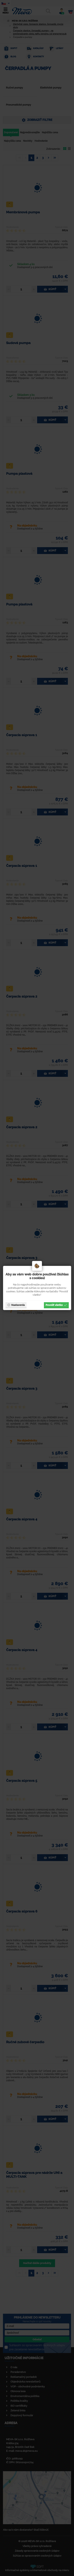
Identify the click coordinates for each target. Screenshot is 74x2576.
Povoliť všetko (56, 1304)
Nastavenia (16, 1304)
